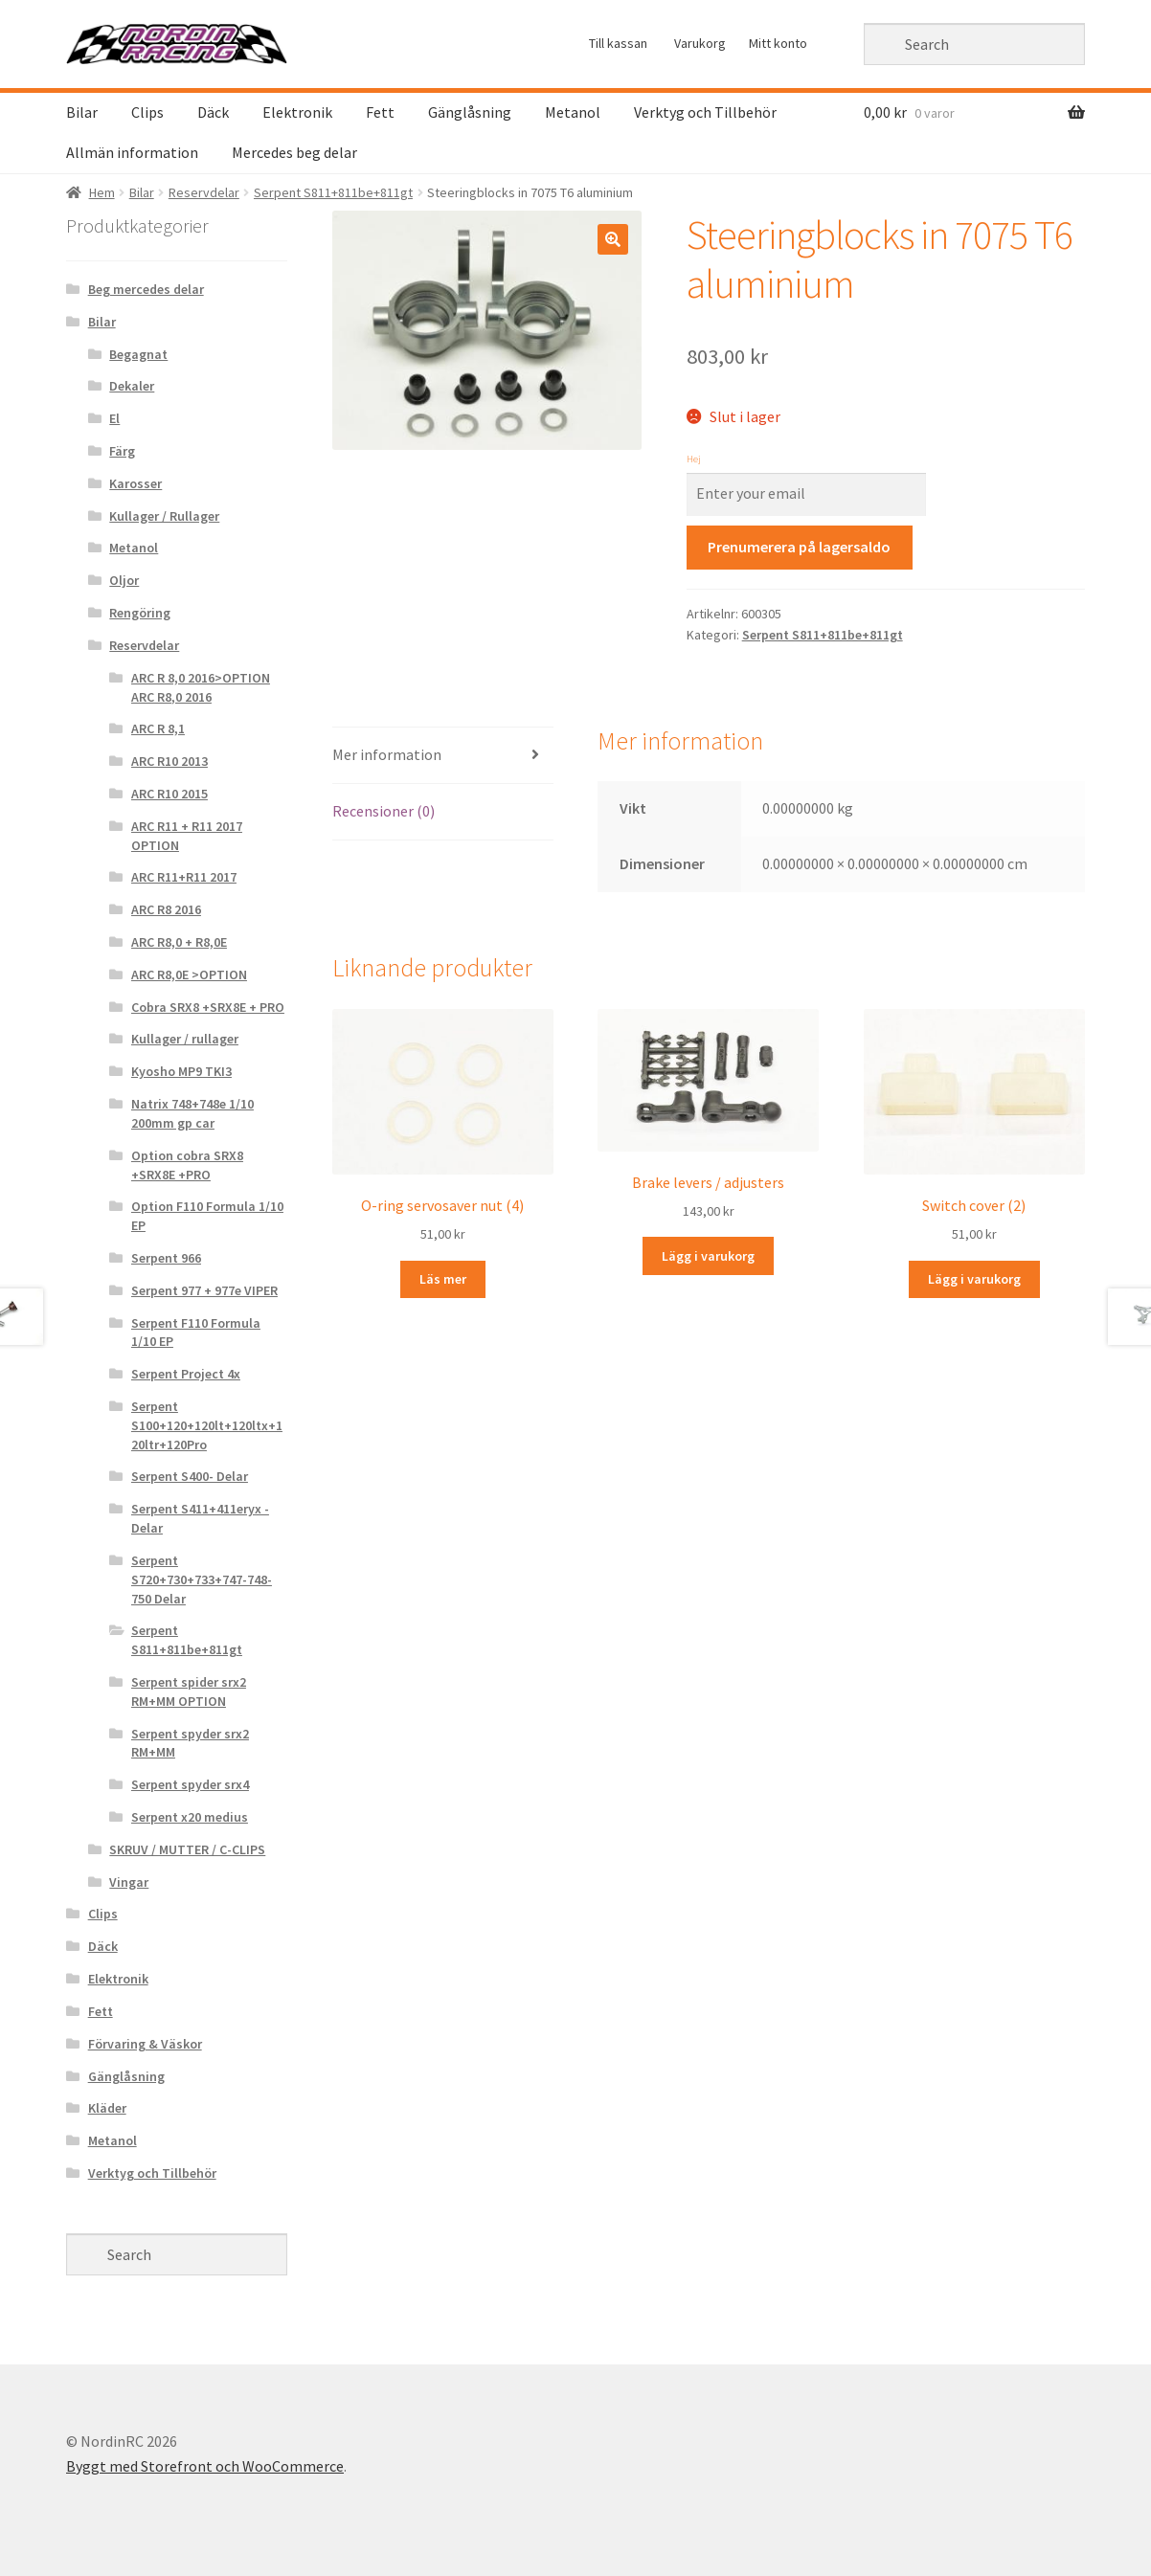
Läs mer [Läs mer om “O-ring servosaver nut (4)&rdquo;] (442, 1279)
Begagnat (138, 354)
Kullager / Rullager (164, 516)
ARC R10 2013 (169, 761)
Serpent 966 (166, 1257)
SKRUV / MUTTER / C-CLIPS (187, 1849)
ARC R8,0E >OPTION (189, 974)
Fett (380, 112)
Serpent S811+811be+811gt (333, 192)
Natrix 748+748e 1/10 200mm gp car (192, 1113)
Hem (102, 192)
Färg (122, 450)
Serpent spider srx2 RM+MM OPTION (188, 1691)
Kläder (107, 2108)
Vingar (128, 1882)
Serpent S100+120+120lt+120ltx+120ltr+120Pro (206, 1425)
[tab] (442, 756)
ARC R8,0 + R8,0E (179, 942)
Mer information (386, 754)
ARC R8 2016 (166, 909)
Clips (147, 112)
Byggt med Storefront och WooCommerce (205, 2465)
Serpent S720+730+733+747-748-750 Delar (201, 1579)
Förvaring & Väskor (145, 2043)
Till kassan (618, 43)
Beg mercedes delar (146, 289)
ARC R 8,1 (158, 728)
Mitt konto (778, 43)
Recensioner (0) (383, 810)
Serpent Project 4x (185, 1373)
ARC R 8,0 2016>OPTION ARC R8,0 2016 (200, 687)
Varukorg (700, 43)
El (114, 418)
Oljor (124, 580)
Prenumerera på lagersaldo (799, 546)
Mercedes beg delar (294, 152)
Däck (213, 112)
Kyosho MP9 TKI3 (181, 1071)
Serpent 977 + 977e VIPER (204, 1290)
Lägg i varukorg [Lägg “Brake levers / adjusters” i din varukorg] (708, 1256)
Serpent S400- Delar (189, 1476)
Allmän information (132, 152)
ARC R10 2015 (169, 793)
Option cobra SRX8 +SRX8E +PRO (187, 1165)
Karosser (135, 483)
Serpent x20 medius (189, 1817)
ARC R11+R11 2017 (184, 876)
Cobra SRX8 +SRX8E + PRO (207, 1007)
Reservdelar (204, 192)
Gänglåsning (469, 112)
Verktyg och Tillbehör (705, 112)
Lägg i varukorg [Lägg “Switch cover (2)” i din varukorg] (974, 1279)
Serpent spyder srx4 (190, 1784)
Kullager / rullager (184, 1038)
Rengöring (139, 612)
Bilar (82, 112)
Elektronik (297, 112)
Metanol (572, 112)
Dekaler (131, 385)
